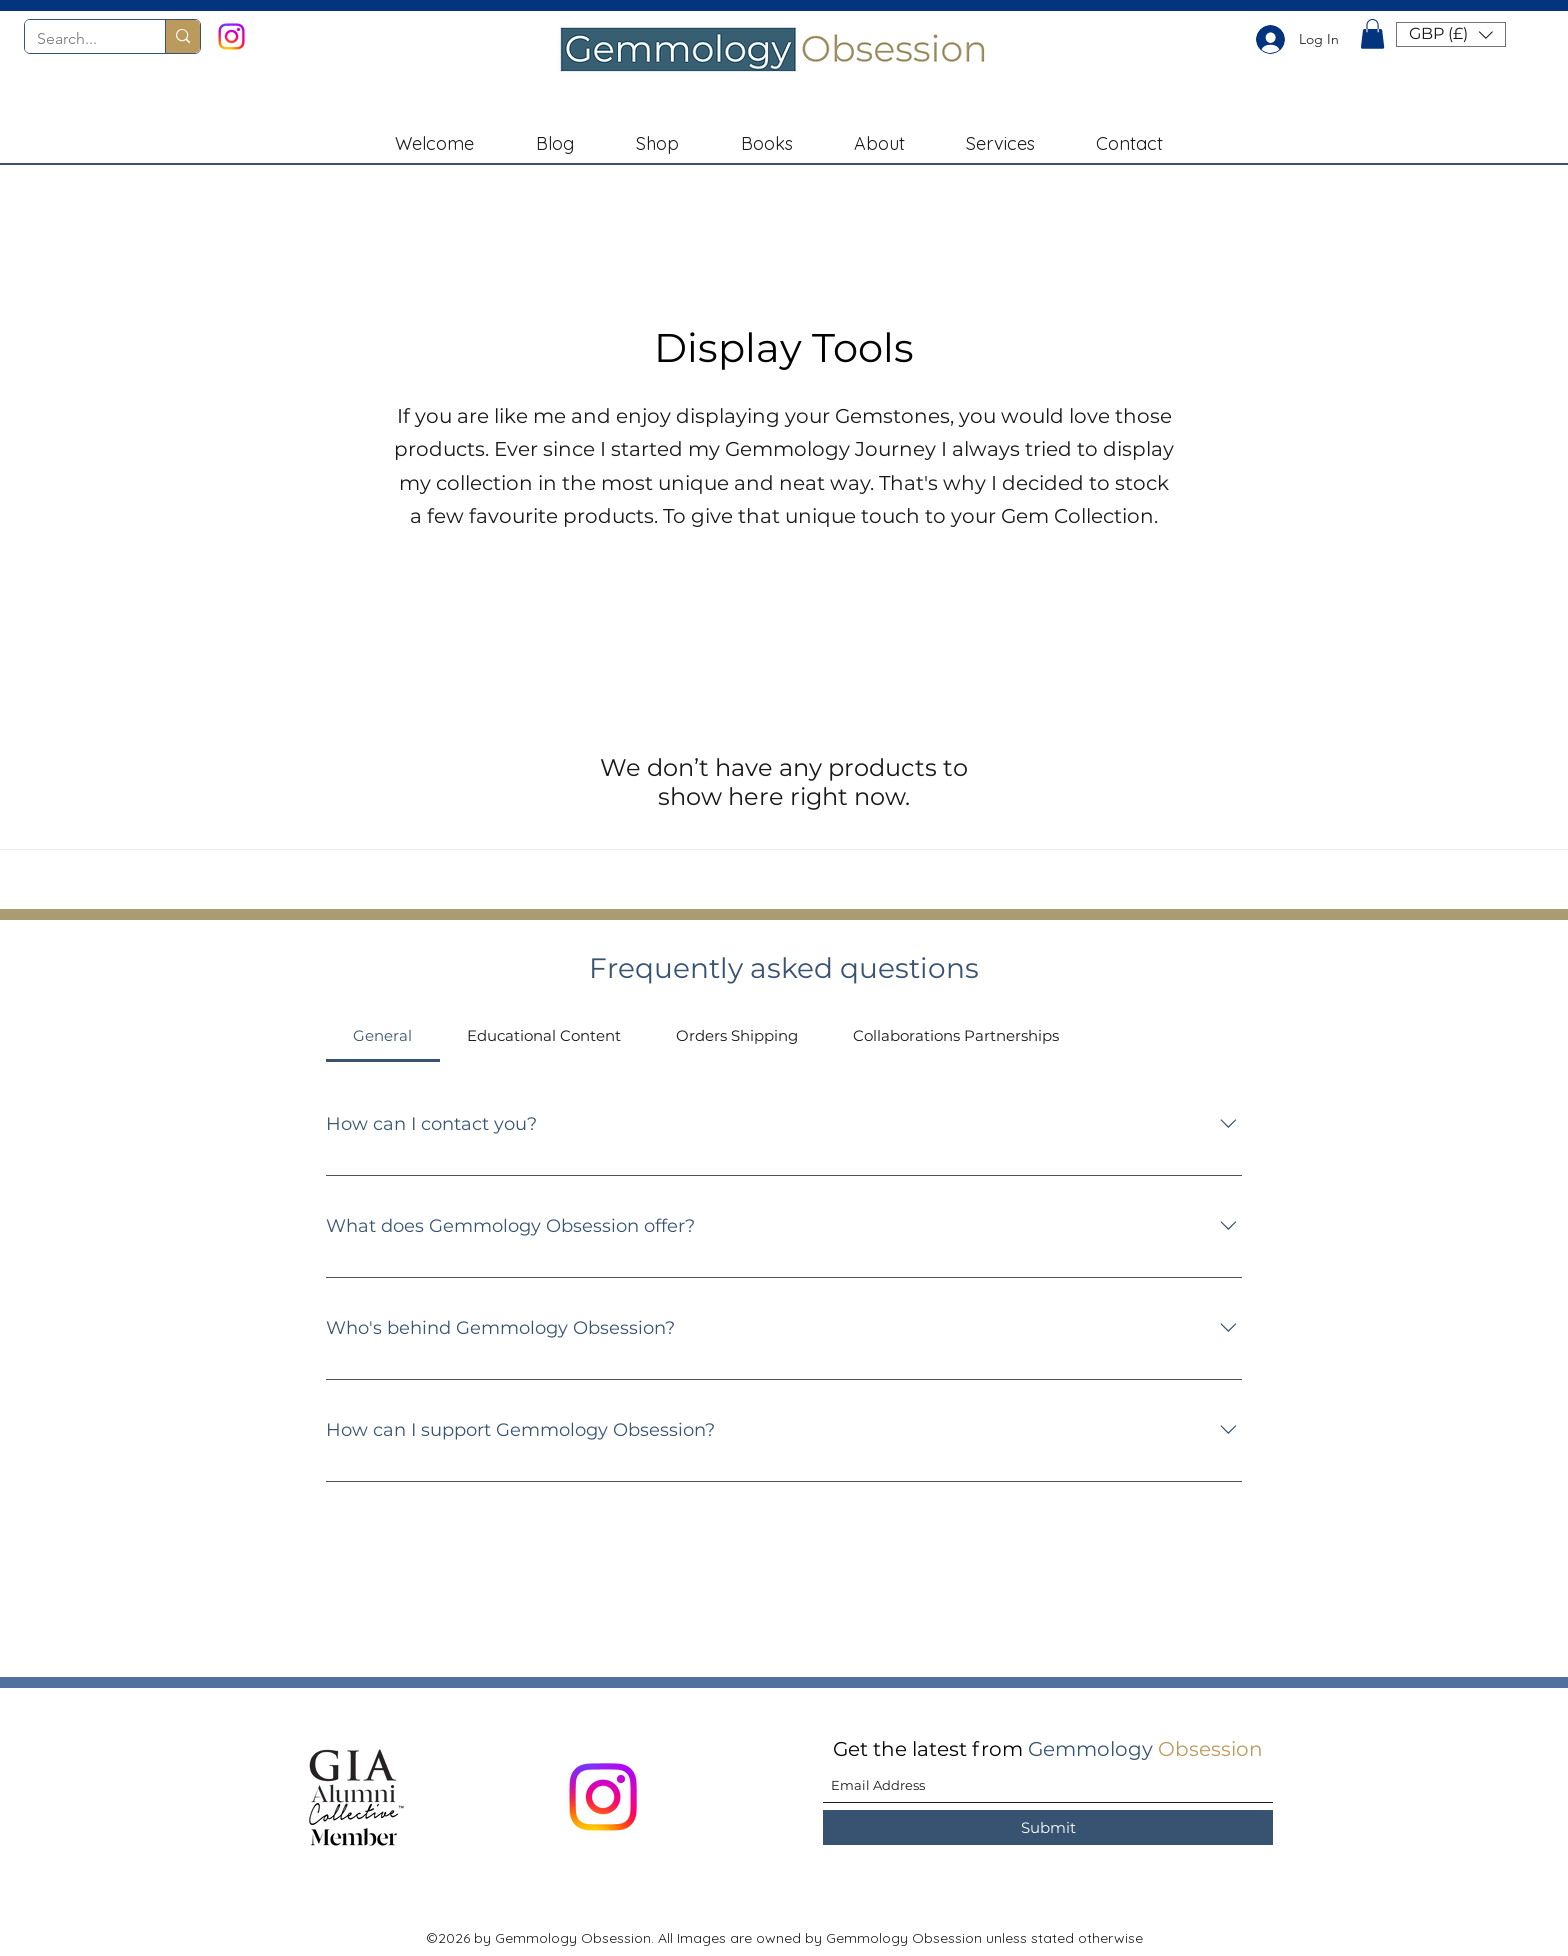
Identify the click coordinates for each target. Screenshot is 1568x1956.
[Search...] (80, 39)
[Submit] (1048, 1827)
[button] (1372, 34)
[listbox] (1451, 34)
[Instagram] (231, 36)
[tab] (383, 1036)
